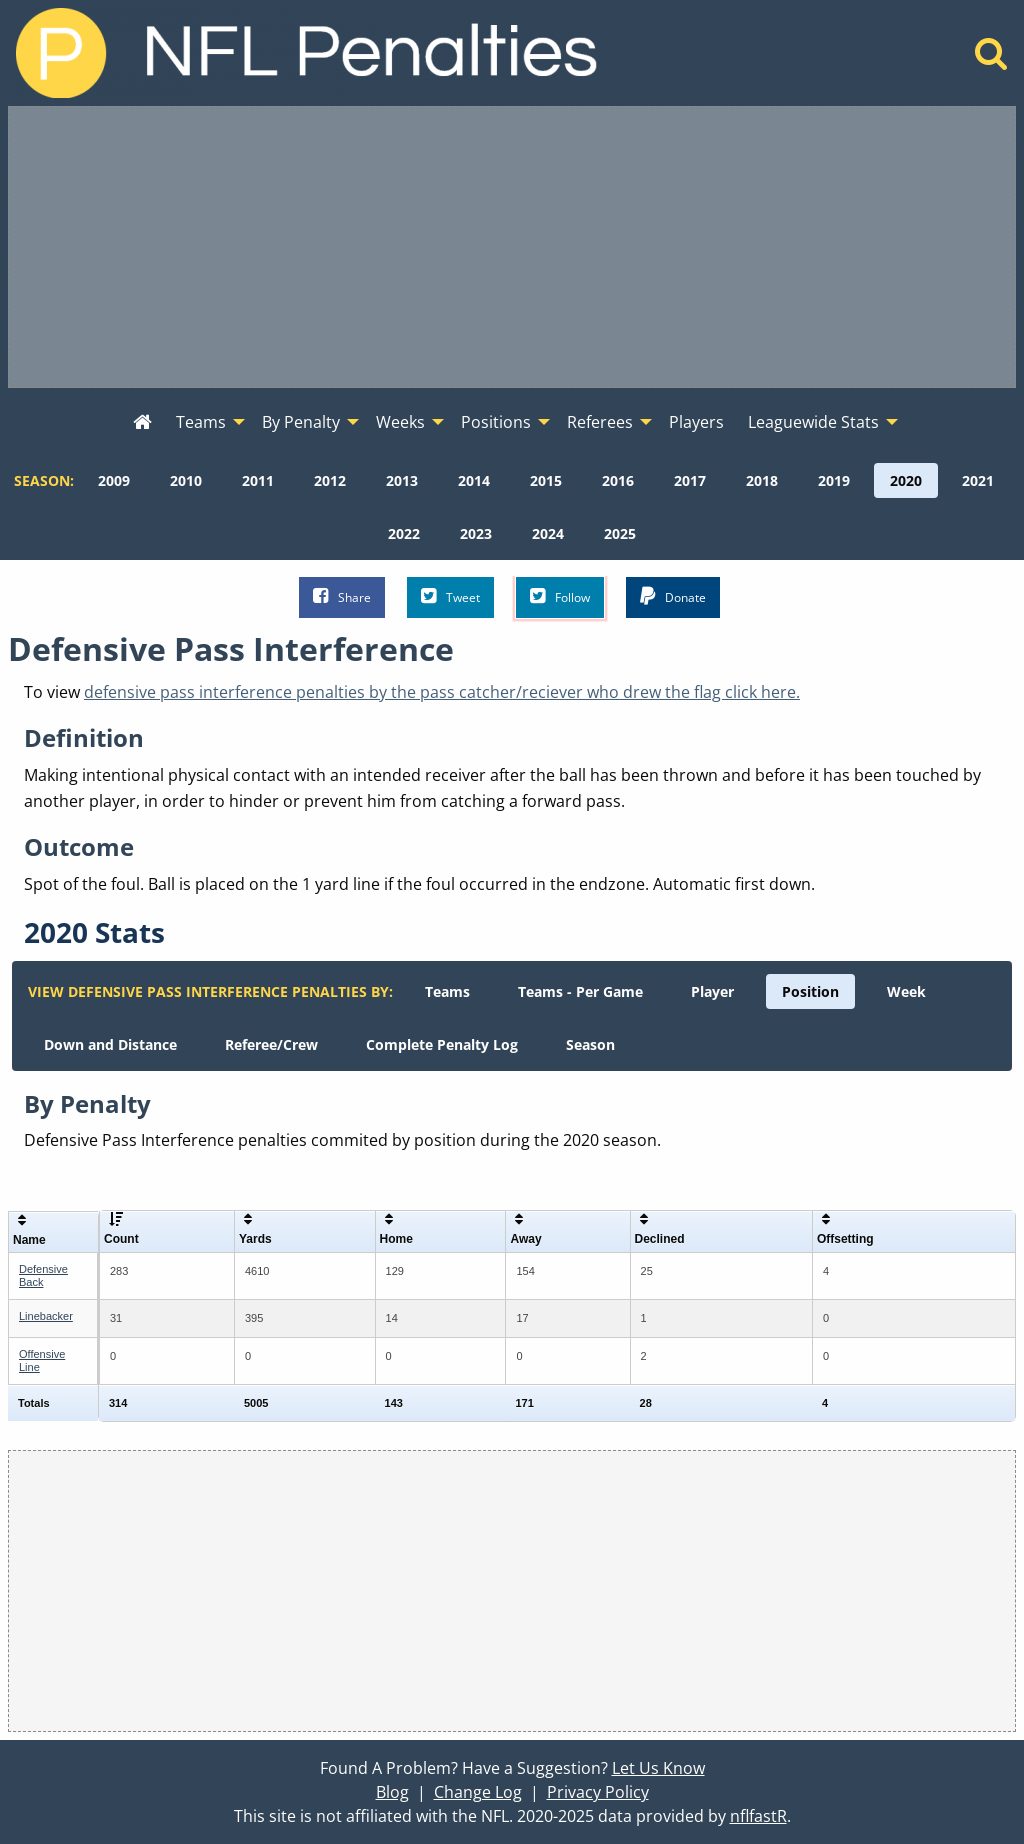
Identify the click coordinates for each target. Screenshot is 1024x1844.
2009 (114, 480)
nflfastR (758, 1816)
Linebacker (46, 1316)
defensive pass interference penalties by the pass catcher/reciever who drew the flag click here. (442, 692)
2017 (690, 480)
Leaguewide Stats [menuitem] (813, 422)
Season (590, 1044)
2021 (978, 480)
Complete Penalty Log (442, 1044)
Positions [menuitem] (496, 422)
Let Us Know (658, 1768)
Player (712, 991)
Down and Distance (110, 1044)
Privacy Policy (598, 1792)
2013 (402, 480)
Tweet (450, 596)
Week (906, 991)
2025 (620, 533)
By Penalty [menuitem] (301, 422)
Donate (673, 596)
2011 (258, 480)
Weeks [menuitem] (400, 422)
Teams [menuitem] (201, 422)
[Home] (991, 59)
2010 (186, 480)
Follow (560, 596)
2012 (330, 480)
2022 (404, 533)
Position (810, 991)
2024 (548, 533)
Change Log (478, 1792)
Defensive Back (43, 1275)
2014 (474, 480)
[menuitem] (142, 423)
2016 (618, 480)
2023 (476, 533)
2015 (546, 480)
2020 (906, 480)
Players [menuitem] (696, 422)
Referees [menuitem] (600, 422)
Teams (447, 991)
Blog (392, 1792)
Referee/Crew (271, 1044)
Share (342, 596)
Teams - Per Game (580, 991)
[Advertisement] (512, 247)
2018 (762, 480)
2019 (834, 480)
